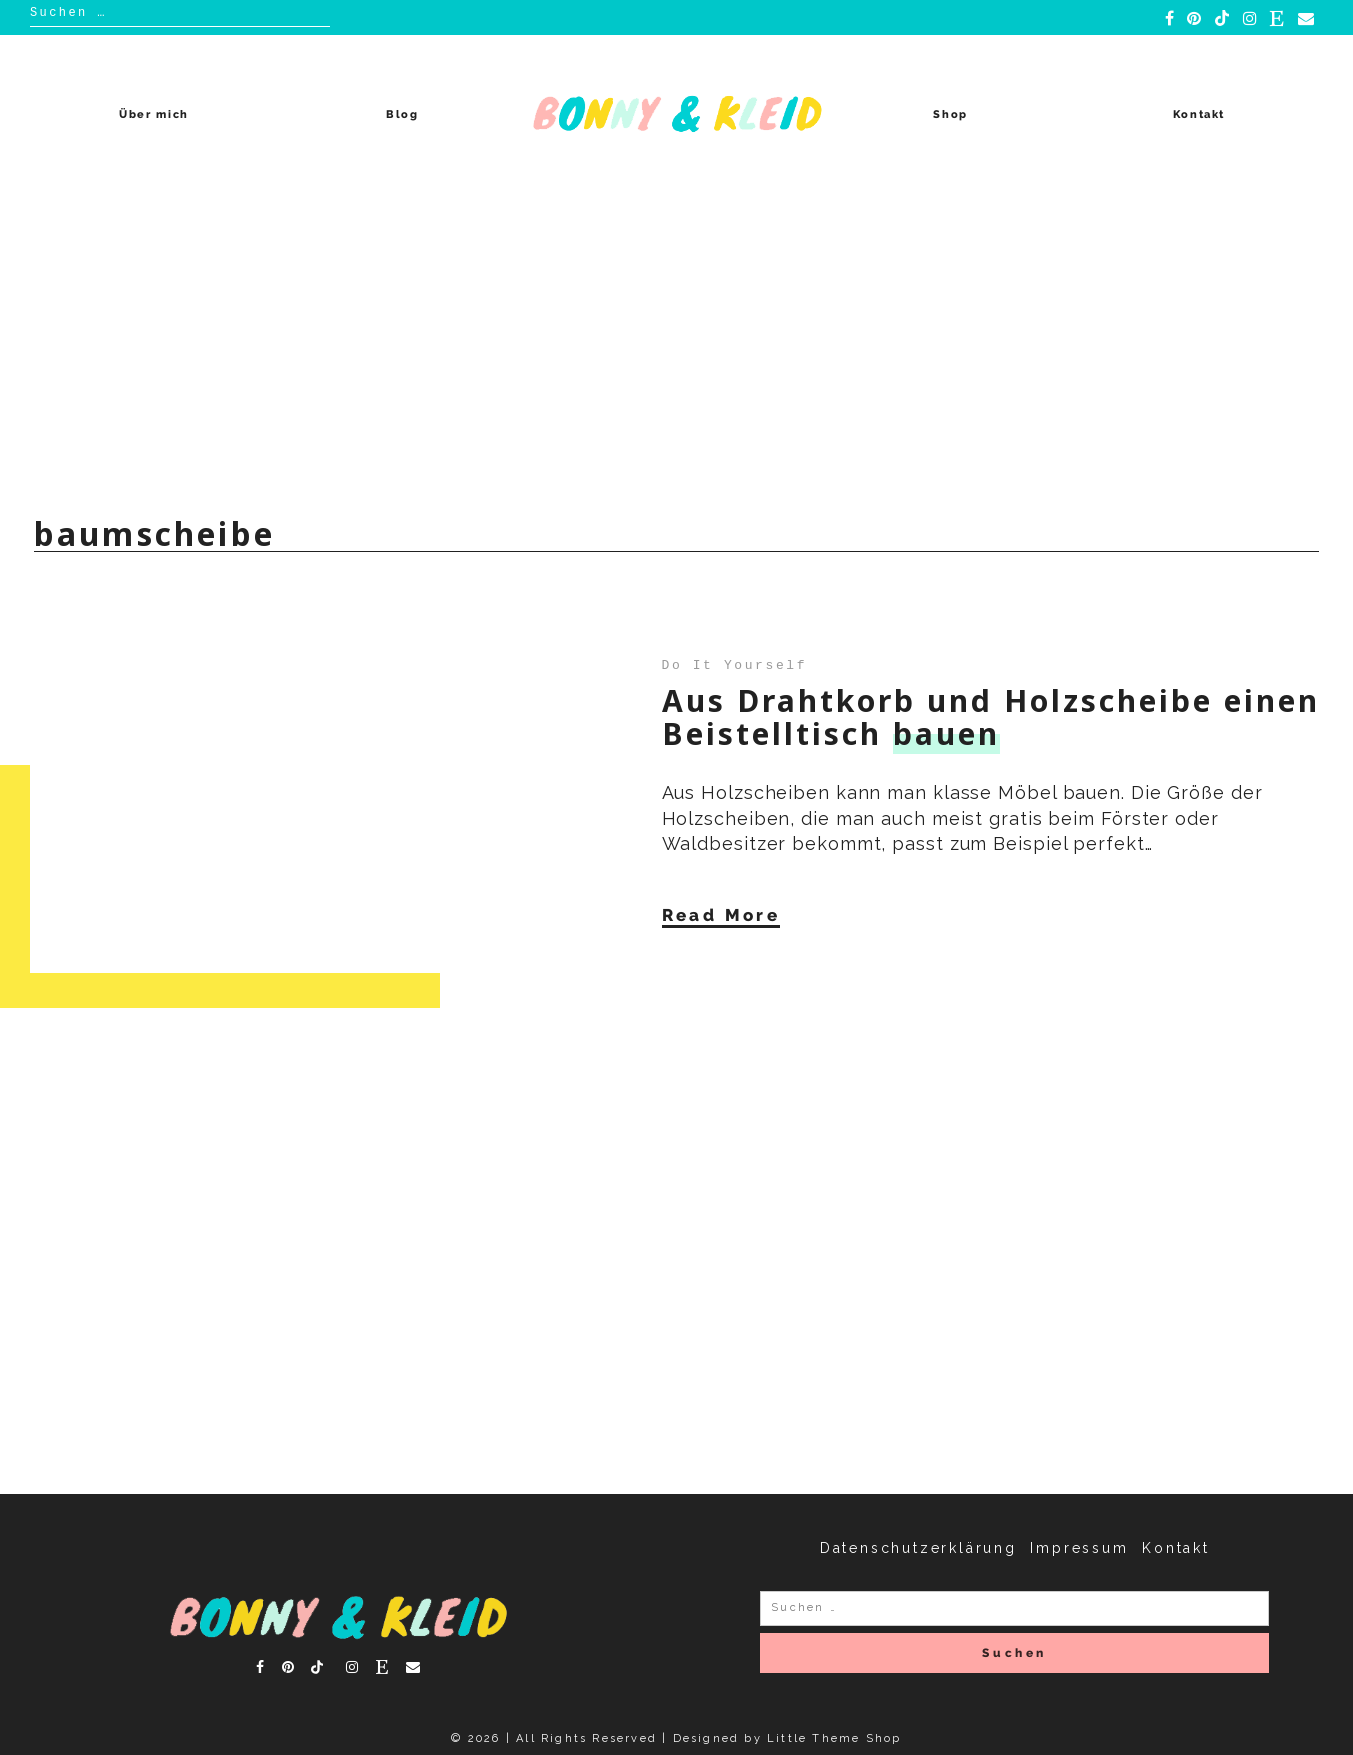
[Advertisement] (677, 344)
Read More (721, 915)
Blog (402, 114)
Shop (950, 114)
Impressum (1079, 1548)
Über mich (154, 114)
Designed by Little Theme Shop (787, 1738)
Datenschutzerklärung (918, 1548)
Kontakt (1199, 114)
